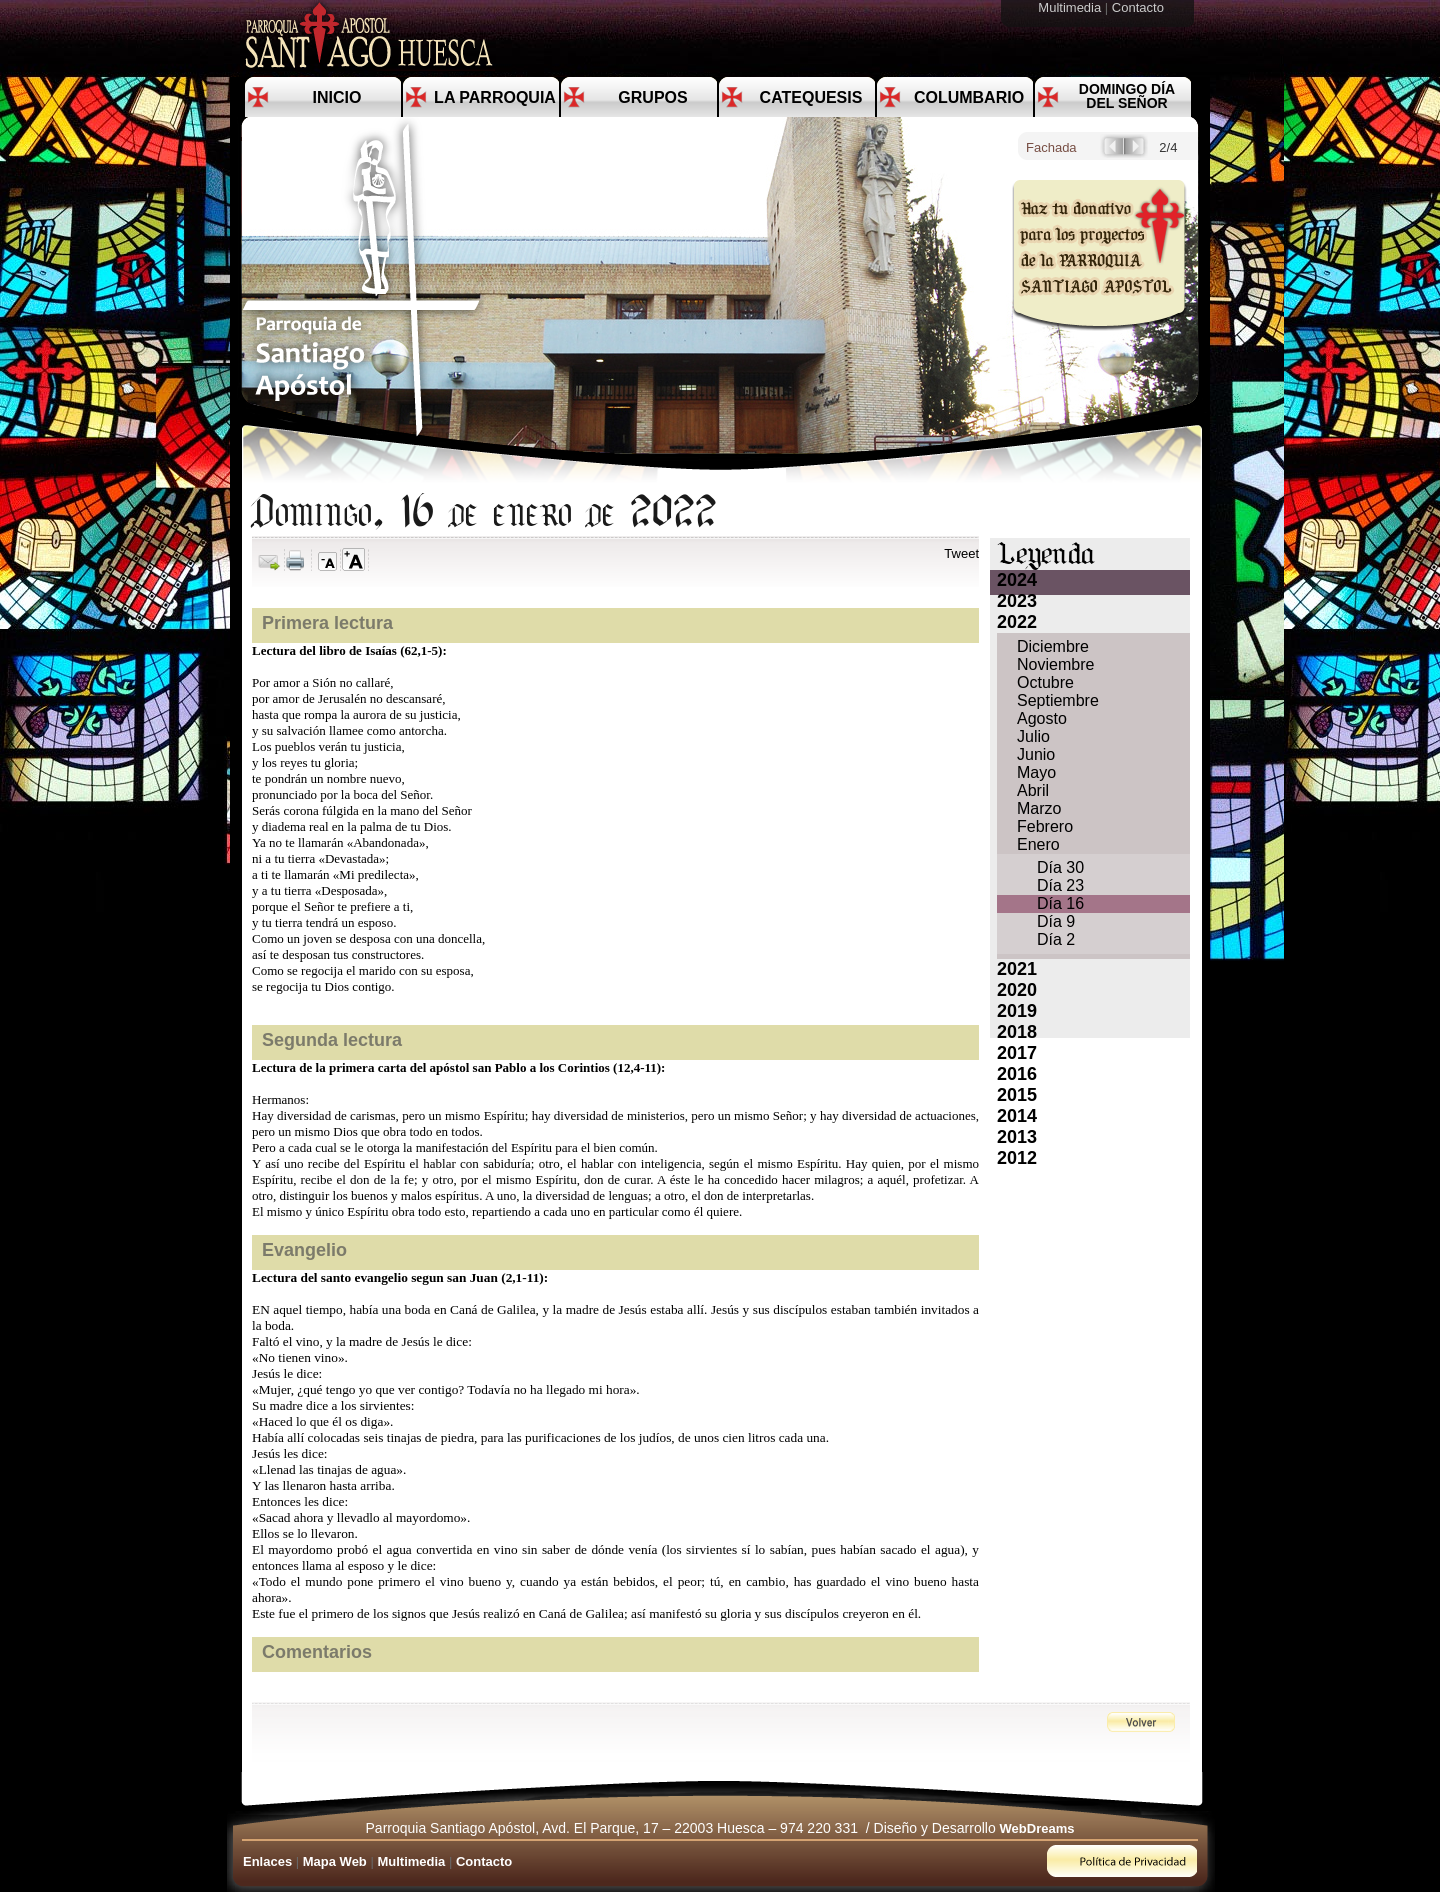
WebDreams (1037, 1828)
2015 (1017, 1095)
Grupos (652, 97)
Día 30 (1060, 867)
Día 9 (1056, 921)
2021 (1017, 969)
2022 (1017, 622)
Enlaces (267, 1861)
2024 (1017, 580)
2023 (1017, 601)
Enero (1038, 844)
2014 (1017, 1116)
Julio (1033, 736)
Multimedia (1071, 7)
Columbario (969, 97)
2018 (1017, 1032)
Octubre (1045, 682)
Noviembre (1055, 664)
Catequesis (811, 97)
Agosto (1042, 718)
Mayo (1036, 772)
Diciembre (1053, 646)
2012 (1017, 1158)
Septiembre (1058, 700)
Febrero (1045, 826)
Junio (1036, 754)
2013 (1017, 1137)
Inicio (337, 97)
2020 (1017, 990)
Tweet (961, 553)
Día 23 (1060, 885)
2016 (1017, 1074)
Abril (1033, 790)
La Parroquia (495, 97)
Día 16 (1060, 903)
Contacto (1140, 7)
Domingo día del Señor (1127, 96)
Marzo (1039, 808)
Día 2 (1056, 939)
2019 (1017, 1011)
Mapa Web (335, 1861)
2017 (1017, 1053)
